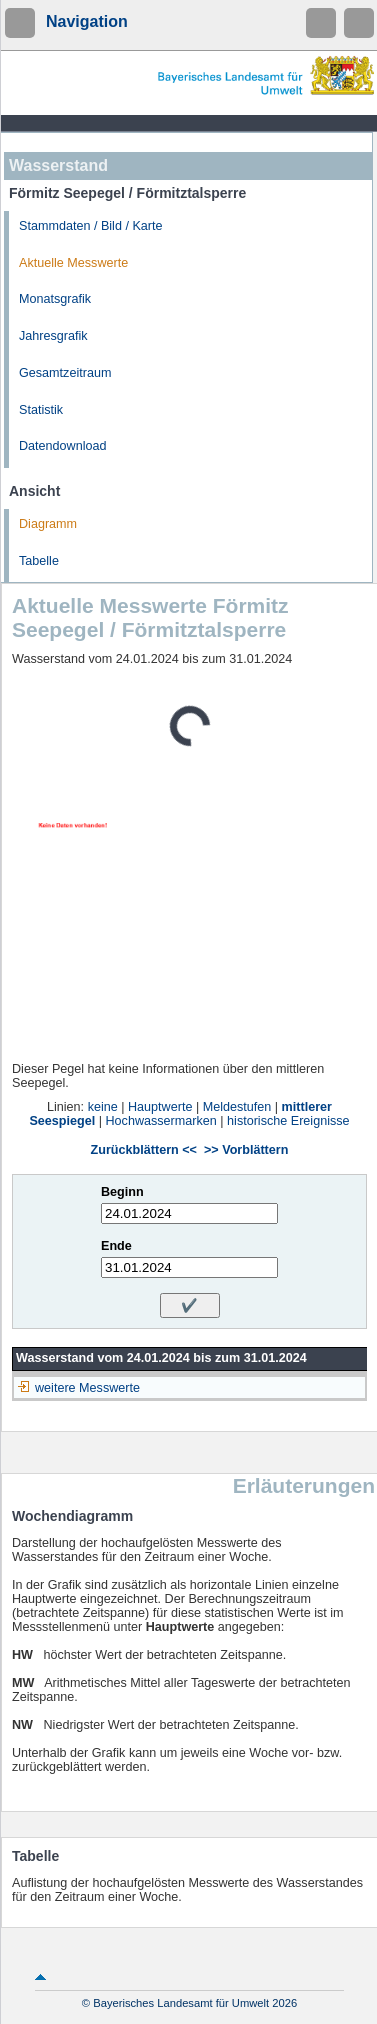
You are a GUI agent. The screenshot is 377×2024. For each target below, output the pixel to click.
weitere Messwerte (87, 1388)
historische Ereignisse (288, 1121)
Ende (116, 1246)
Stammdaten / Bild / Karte (91, 226)
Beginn (122, 1192)
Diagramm (48, 524)
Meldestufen (237, 1107)
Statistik (41, 410)
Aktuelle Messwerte (73, 263)
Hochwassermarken (161, 1121)
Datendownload (63, 446)
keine (103, 1107)
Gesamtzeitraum (65, 373)
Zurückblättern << (144, 1150)
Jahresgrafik (53, 336)
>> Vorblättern (246, 1150)
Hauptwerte (160, 1107)
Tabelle (39, 561)
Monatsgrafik (55, 299)
